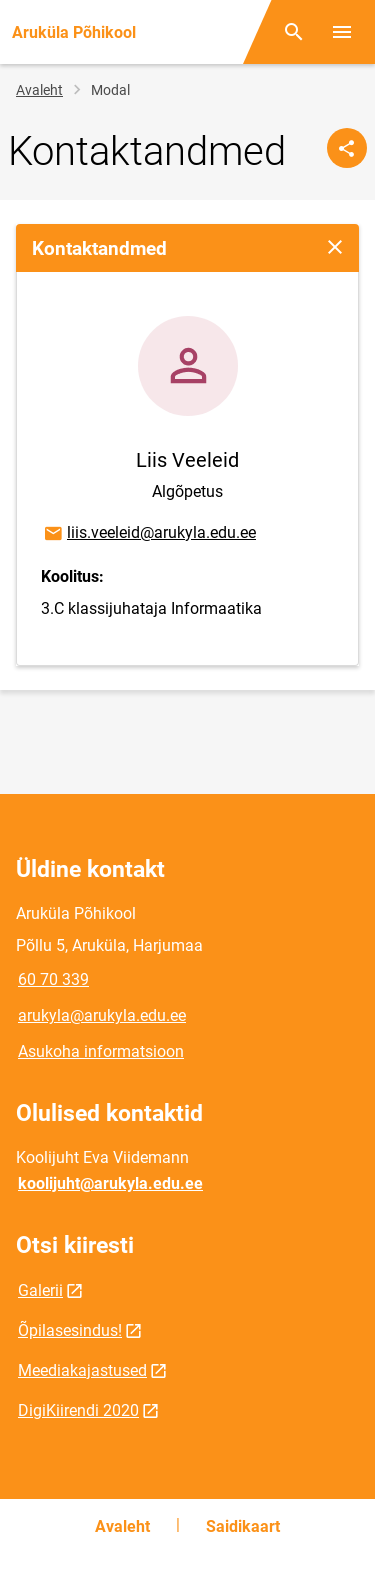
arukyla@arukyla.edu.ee (102, 1015)
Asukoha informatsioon (101, 1051)
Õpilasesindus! (70, 1330)
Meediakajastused (82, 1370)
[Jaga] (347, 148)
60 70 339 (53, 979)
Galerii (40, 1290)
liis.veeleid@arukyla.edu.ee (149, 534)
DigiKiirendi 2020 (78, 1410)
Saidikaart (243, 1526)
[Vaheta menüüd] (342, 32)
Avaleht (39, 90)
